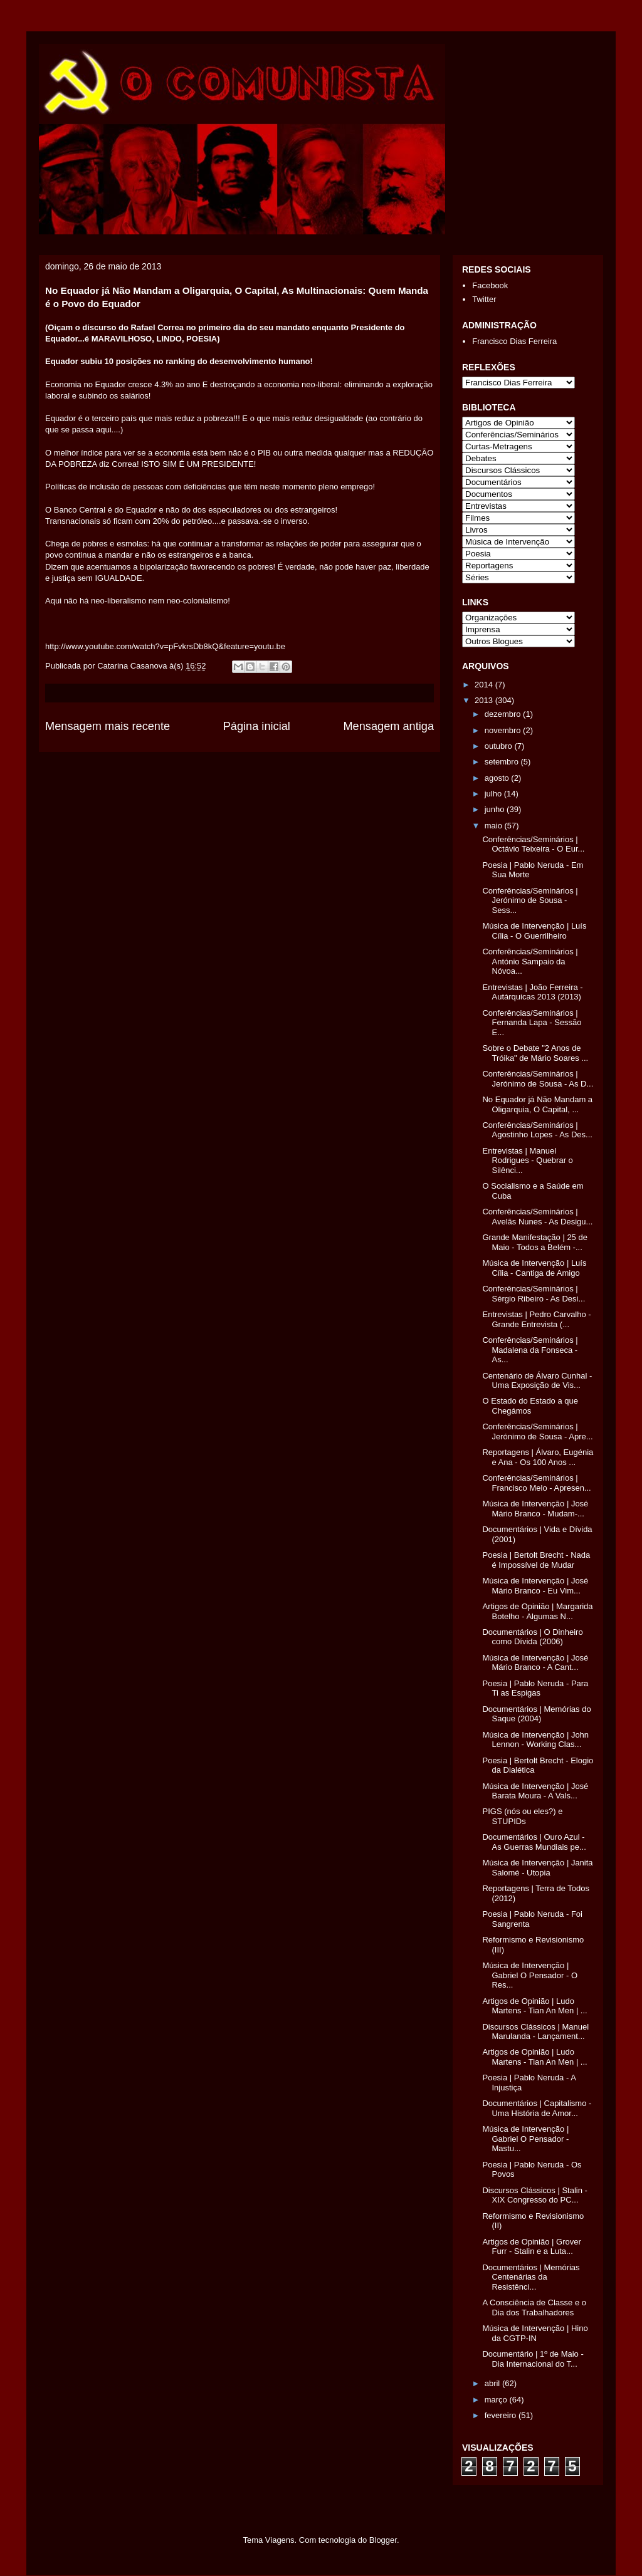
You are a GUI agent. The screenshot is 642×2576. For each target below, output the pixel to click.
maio (495, 825)
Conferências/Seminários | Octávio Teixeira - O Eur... (533, 844)
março (497, 2399)
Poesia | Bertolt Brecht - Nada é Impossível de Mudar (536, 1560)
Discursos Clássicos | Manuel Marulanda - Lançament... (535, 2032)
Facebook (490, 285)
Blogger (383, 2540)
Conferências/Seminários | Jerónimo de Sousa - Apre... (537, 1431)
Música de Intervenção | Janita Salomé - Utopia (537, 1867)
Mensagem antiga (388, 726)
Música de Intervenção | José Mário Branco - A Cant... (535, 1662)
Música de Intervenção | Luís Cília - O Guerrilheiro (534, 931)
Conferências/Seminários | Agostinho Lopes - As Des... (537, 1130)
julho (494, 793)
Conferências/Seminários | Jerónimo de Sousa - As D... (537, 1078)
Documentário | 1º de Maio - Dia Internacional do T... (532, 2359)
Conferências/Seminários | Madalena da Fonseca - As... (529, 1349)
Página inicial (256, 726)
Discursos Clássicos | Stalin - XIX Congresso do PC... (534, 2195)
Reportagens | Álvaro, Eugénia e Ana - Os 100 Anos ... (537, 1457)
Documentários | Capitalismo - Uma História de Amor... (536, 2108)
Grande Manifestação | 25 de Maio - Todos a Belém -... (534, 1242)
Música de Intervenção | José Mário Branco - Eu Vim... (535, 1585)
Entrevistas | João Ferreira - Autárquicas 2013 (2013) (532, 992)
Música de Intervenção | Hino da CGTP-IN (534, 2333)
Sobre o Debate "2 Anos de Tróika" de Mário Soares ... (535, 1053)
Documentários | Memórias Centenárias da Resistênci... (530, 2277)
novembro (504, 730)
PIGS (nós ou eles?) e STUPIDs (522, 1816)
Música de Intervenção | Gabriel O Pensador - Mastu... (525, 2138)
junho (496, 809)
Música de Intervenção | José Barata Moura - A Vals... (535, 1791)
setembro (503, 761)
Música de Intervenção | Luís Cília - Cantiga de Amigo (534, 1268)
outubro (500, 746)
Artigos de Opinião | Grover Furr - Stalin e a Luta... (531, 2246)
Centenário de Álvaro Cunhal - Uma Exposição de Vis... (537, 1380)
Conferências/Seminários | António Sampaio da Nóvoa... (529, 961)
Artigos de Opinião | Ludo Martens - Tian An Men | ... (534, 2006)
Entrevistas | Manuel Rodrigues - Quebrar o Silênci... (527, 1160)
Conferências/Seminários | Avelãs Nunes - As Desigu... (537, 1216)
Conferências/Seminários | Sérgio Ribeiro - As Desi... (533, 1293)
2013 (485, 700)
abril (493, 2383)
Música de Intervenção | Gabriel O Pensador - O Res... (529, 1975)
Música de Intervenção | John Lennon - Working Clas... (535, 1739)
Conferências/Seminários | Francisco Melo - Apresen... (536, 1483)
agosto (498, 778)
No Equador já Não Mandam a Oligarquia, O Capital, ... (537, 1104)
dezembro (504, 714)
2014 (485, 684)
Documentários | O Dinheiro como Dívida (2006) (532, 1637)
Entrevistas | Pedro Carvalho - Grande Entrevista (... (536, 1319)
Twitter (484, 299)
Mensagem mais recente (107, 726)
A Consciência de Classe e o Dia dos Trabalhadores (534, 2307)
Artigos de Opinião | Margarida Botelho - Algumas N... (537, 1611)
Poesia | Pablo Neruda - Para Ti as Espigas (535, 1688)
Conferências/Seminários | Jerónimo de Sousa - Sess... (529, 900)
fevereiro (501, 2415)
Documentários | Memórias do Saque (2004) (536, 1714)
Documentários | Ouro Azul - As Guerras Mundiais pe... (534, 1842)
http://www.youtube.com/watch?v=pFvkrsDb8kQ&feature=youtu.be (165, 646)
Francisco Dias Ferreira (514, 341)
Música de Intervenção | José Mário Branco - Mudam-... (535, 1508)
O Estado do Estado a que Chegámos (530, 1406)
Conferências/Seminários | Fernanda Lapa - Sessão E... (531, 1022)
